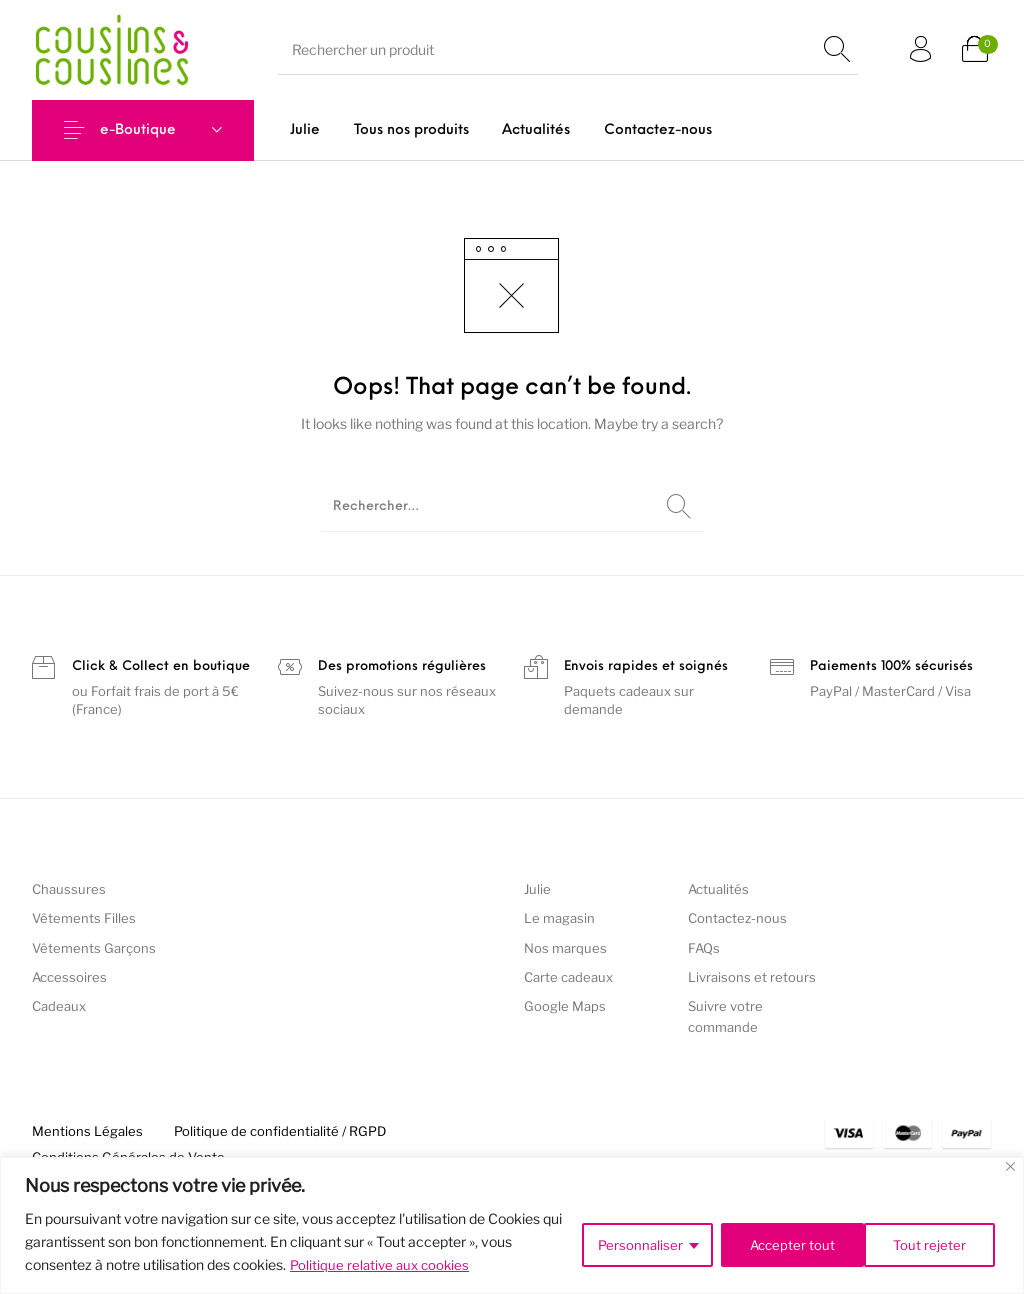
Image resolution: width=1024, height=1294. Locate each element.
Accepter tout (926, 1241)
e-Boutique (138, 130)
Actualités (718, 889)
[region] (512, 1225)
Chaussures (69, 889)
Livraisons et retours (752, 977)
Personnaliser (631, 1241)
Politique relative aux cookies (383, 1264)
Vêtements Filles (84, 918)
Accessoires (69, 977)
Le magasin (559, 918)
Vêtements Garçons (94, 948)
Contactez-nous (737, 918)
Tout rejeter (779, 1241)
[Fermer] (1010, 1166)
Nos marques (565, 948)
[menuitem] (305, 130)
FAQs (704, 948)
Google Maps (565, 1006)
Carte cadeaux (568, 977)
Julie (537, 889)
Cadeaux (59, 1006)
